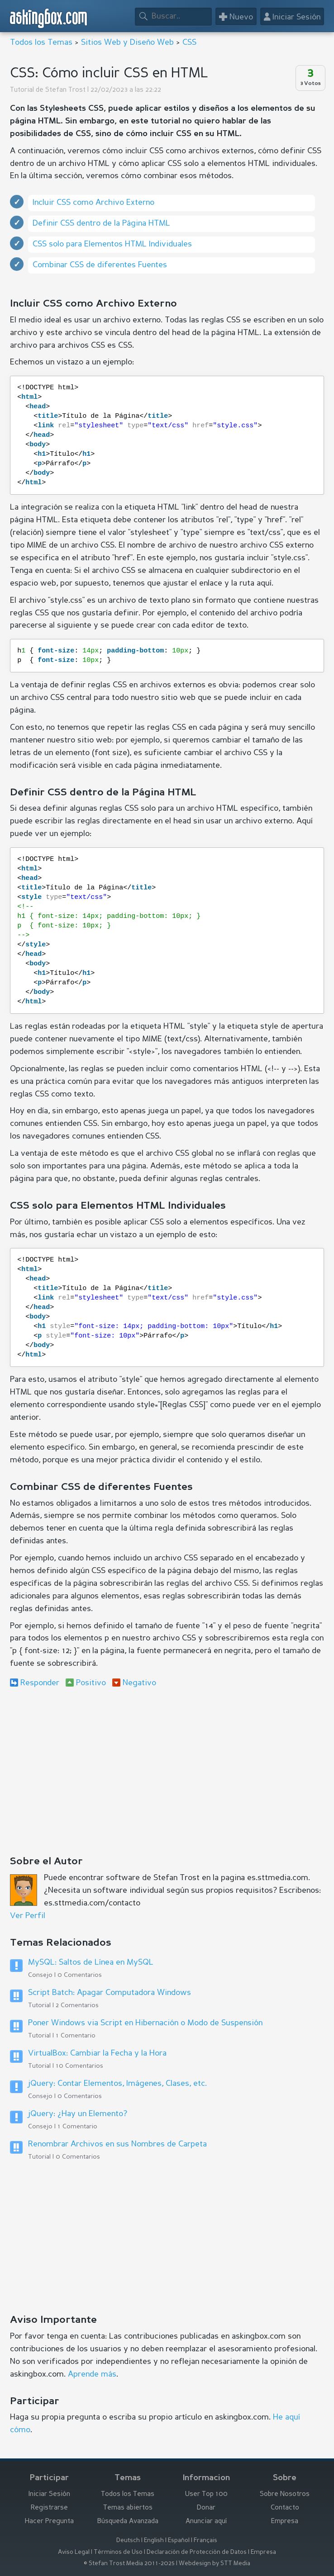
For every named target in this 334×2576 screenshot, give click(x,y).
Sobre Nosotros (285, 2494)
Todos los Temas (41, 42)
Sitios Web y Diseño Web (127, 42)
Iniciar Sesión (49, 2494)
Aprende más (92, 2374)
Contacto (285, 2508)
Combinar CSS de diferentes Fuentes (100, 265)
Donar (206, 2508)
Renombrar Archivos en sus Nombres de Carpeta (117, 2144)
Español (179, 2540)
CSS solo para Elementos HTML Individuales (112, 244)
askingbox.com (49, 18)
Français (205, 2540)
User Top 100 (206, 2494)
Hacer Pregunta (49, 2521)
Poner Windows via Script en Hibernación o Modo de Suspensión (145, 2023)
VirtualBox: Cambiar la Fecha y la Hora (97, 2053)
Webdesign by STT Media (214, 2564)
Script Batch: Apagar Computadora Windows (109, 1993)
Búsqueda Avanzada (127, 2521)
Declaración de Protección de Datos (197, 2552)
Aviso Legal (74, 2552)
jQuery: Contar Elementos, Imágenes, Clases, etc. (117, 2084)
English (154, 2540)
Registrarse (49, 2508)
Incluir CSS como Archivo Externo (93, 203)
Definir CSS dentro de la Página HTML (101, 223)
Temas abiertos (128, 2508)
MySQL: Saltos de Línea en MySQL (90, 1962)
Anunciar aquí (206, 2521)
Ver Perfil (27, 1916)
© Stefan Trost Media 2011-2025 (129, 2564)
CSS (189, 42)
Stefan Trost (65, 90)
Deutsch (128, 2540)
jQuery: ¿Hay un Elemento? (77, 2114)
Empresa (284, 2521)
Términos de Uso (118, 2552)
